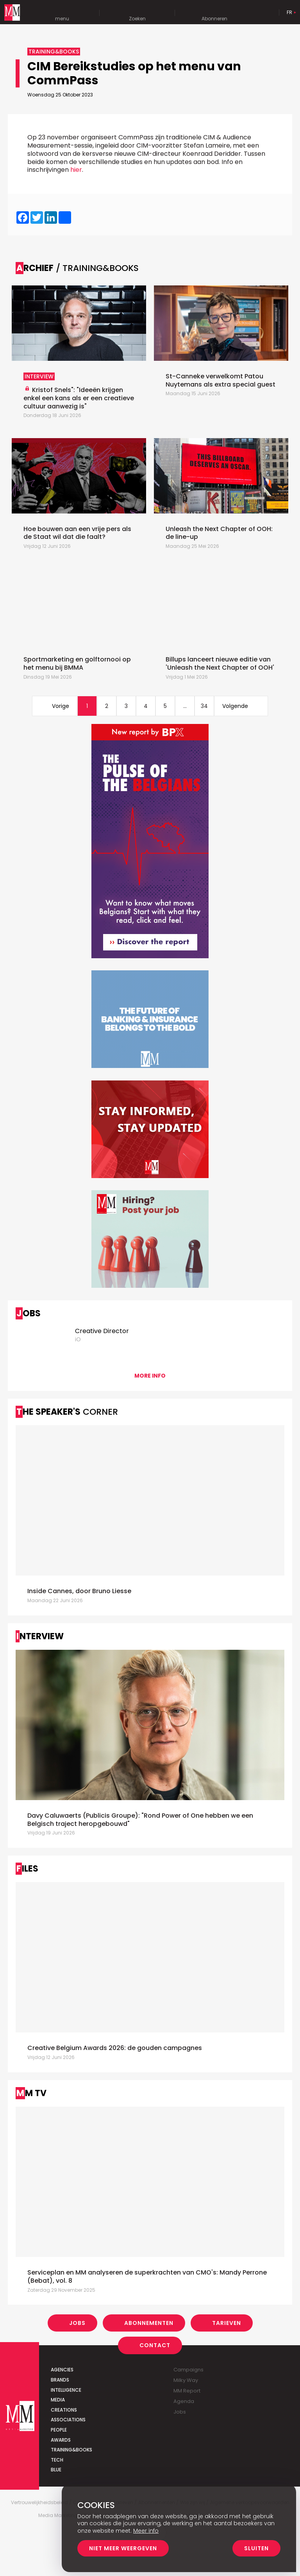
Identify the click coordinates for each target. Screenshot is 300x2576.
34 (204, 706)
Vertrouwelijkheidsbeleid (39, 2502)
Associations (68, 2419)
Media (58, 2399)
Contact (154, 2345)
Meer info (146, 2531)
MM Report (186, 2390)
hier (76, 169)
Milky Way (185, 2380)
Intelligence (66, 2390)
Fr (289, 12)
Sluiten (256, 2548)
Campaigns (188, 2369)
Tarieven (226, 2323)
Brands (60, 2379)
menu (62, 13)
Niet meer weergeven (123, 2548)
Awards (61, 2440)
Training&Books (71, 2449)
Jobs (77, 2323)
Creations (64, 2410)
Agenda (183, 2401)
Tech (57, 2460)
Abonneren (214, 13)
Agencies (62, 2369)
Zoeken (137, 13)
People (59, 2429)
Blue (56, 2469)
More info (150, 1376)
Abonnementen (148, 2323)
